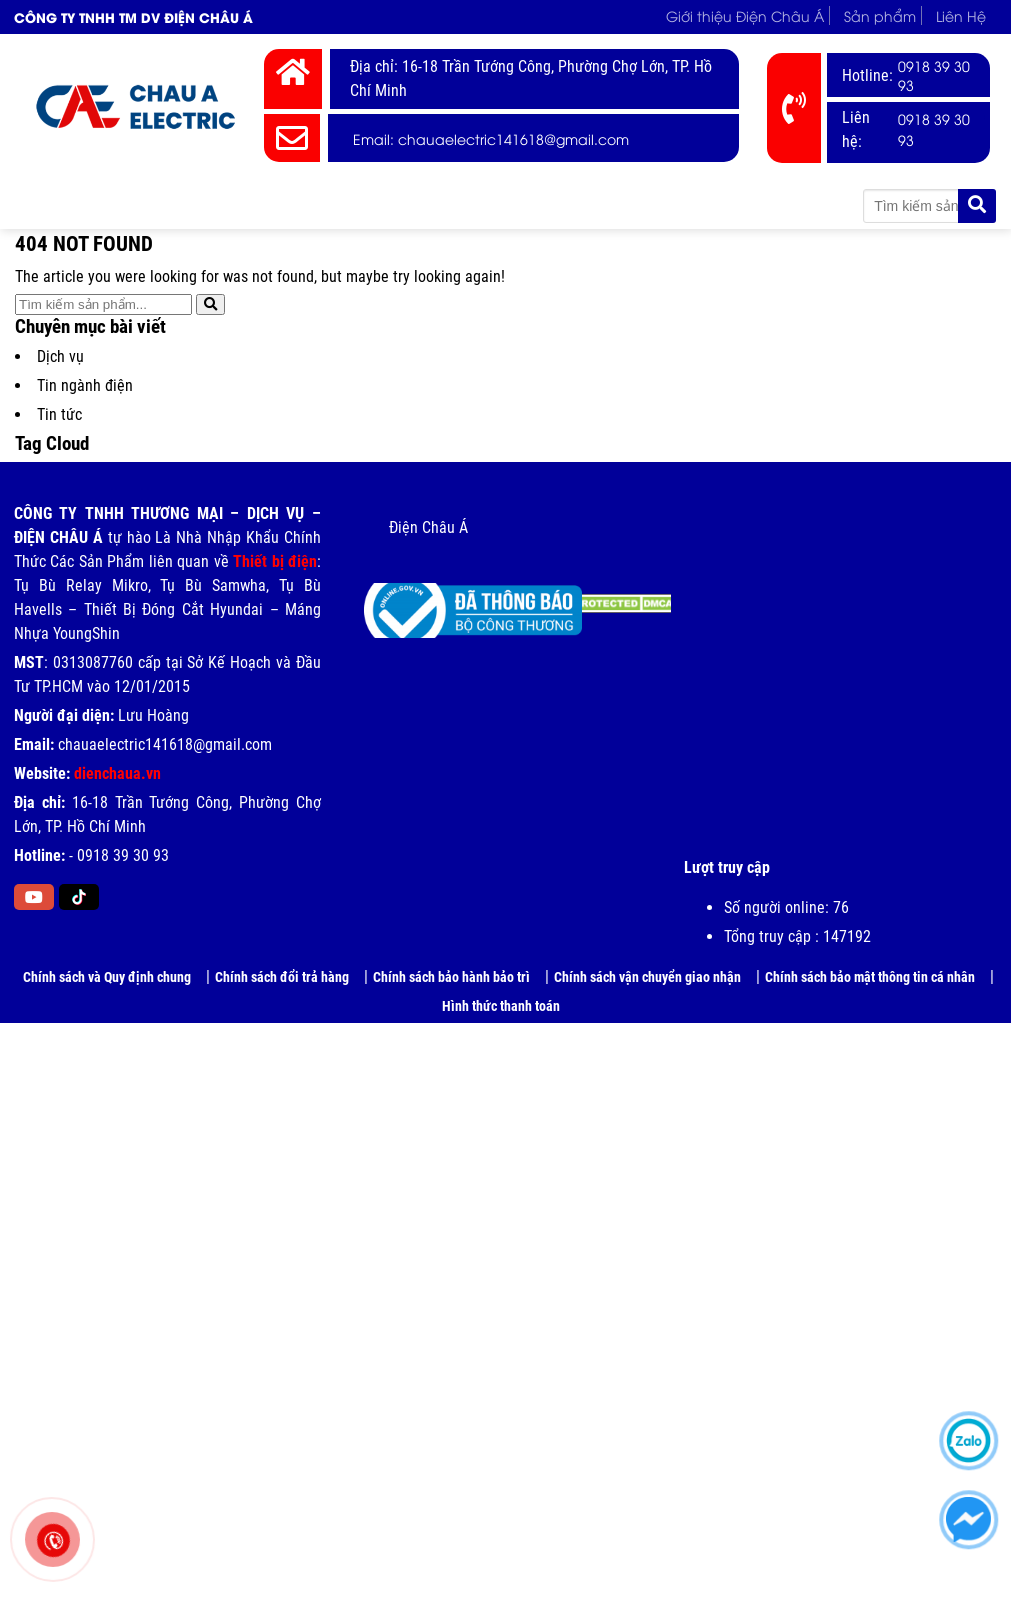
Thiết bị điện (275, 561)
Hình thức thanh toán (501, 1006)
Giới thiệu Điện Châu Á (745, 15)
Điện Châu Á (428, 527)
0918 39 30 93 (934, 75)
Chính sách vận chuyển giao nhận (647, 977)
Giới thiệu (165, 205)
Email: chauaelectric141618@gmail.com (491, 138)
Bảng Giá (508, 205)
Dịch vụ (60, 356)
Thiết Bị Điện (264, 205)
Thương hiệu (390, 205)
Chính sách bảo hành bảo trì (451, 977)
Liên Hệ (961, 15)
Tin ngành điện (85, 385)
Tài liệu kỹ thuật (722, 205)
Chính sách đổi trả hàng (282, 977)
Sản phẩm (880, 15)
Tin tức (603, 205)
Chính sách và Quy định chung (107, 977)
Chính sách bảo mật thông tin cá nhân (870, 977)
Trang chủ (67, 205)
